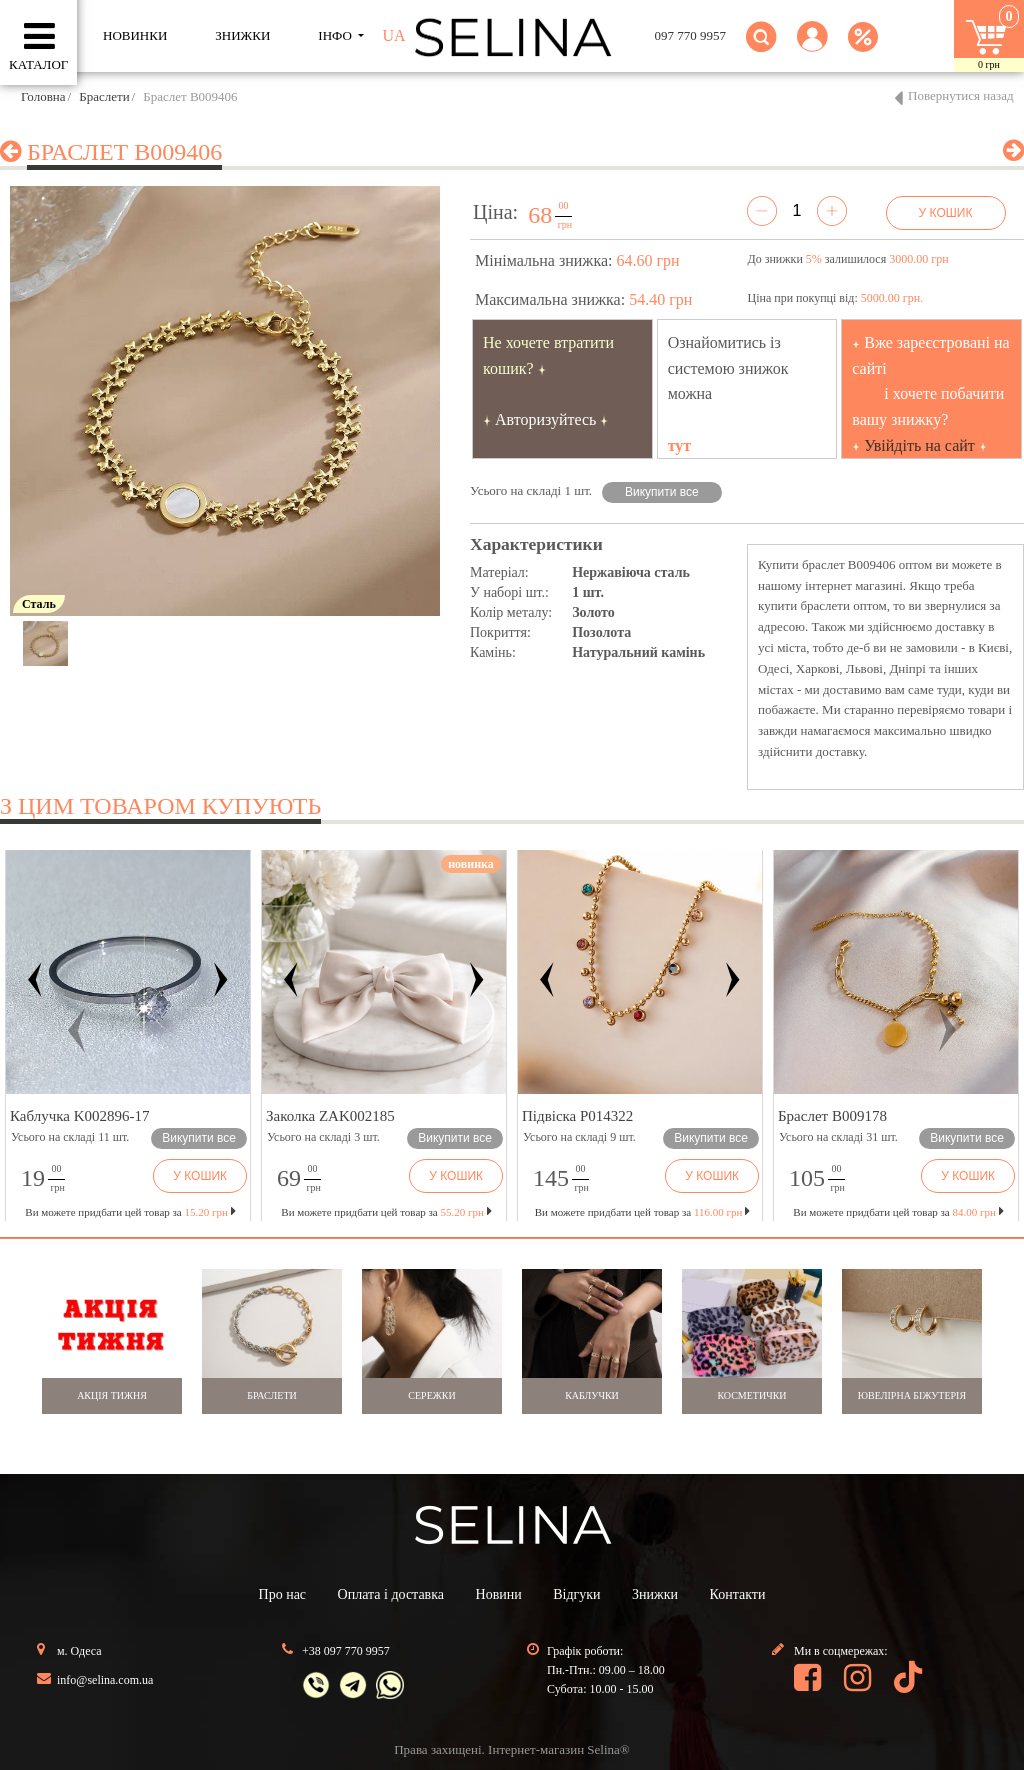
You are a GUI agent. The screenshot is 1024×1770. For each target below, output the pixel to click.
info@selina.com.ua (105, 1680)
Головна (43, 96)
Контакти (738, 1594)
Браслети (104, 96)
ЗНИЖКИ (242, 35)
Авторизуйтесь (546, 419)
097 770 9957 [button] (691, 35)
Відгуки (576, 1594)
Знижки (655, 1594)
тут (680, 445)
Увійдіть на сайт (919, 445)
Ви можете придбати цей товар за (386, 1212)
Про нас (283, 1594)
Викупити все (662, 492)
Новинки (135, 35)
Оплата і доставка (391, 1594)
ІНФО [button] (336, 35)
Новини (499, 1594)
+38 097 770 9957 (346, 1651)
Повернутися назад (961, 95)
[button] (812, 48)
